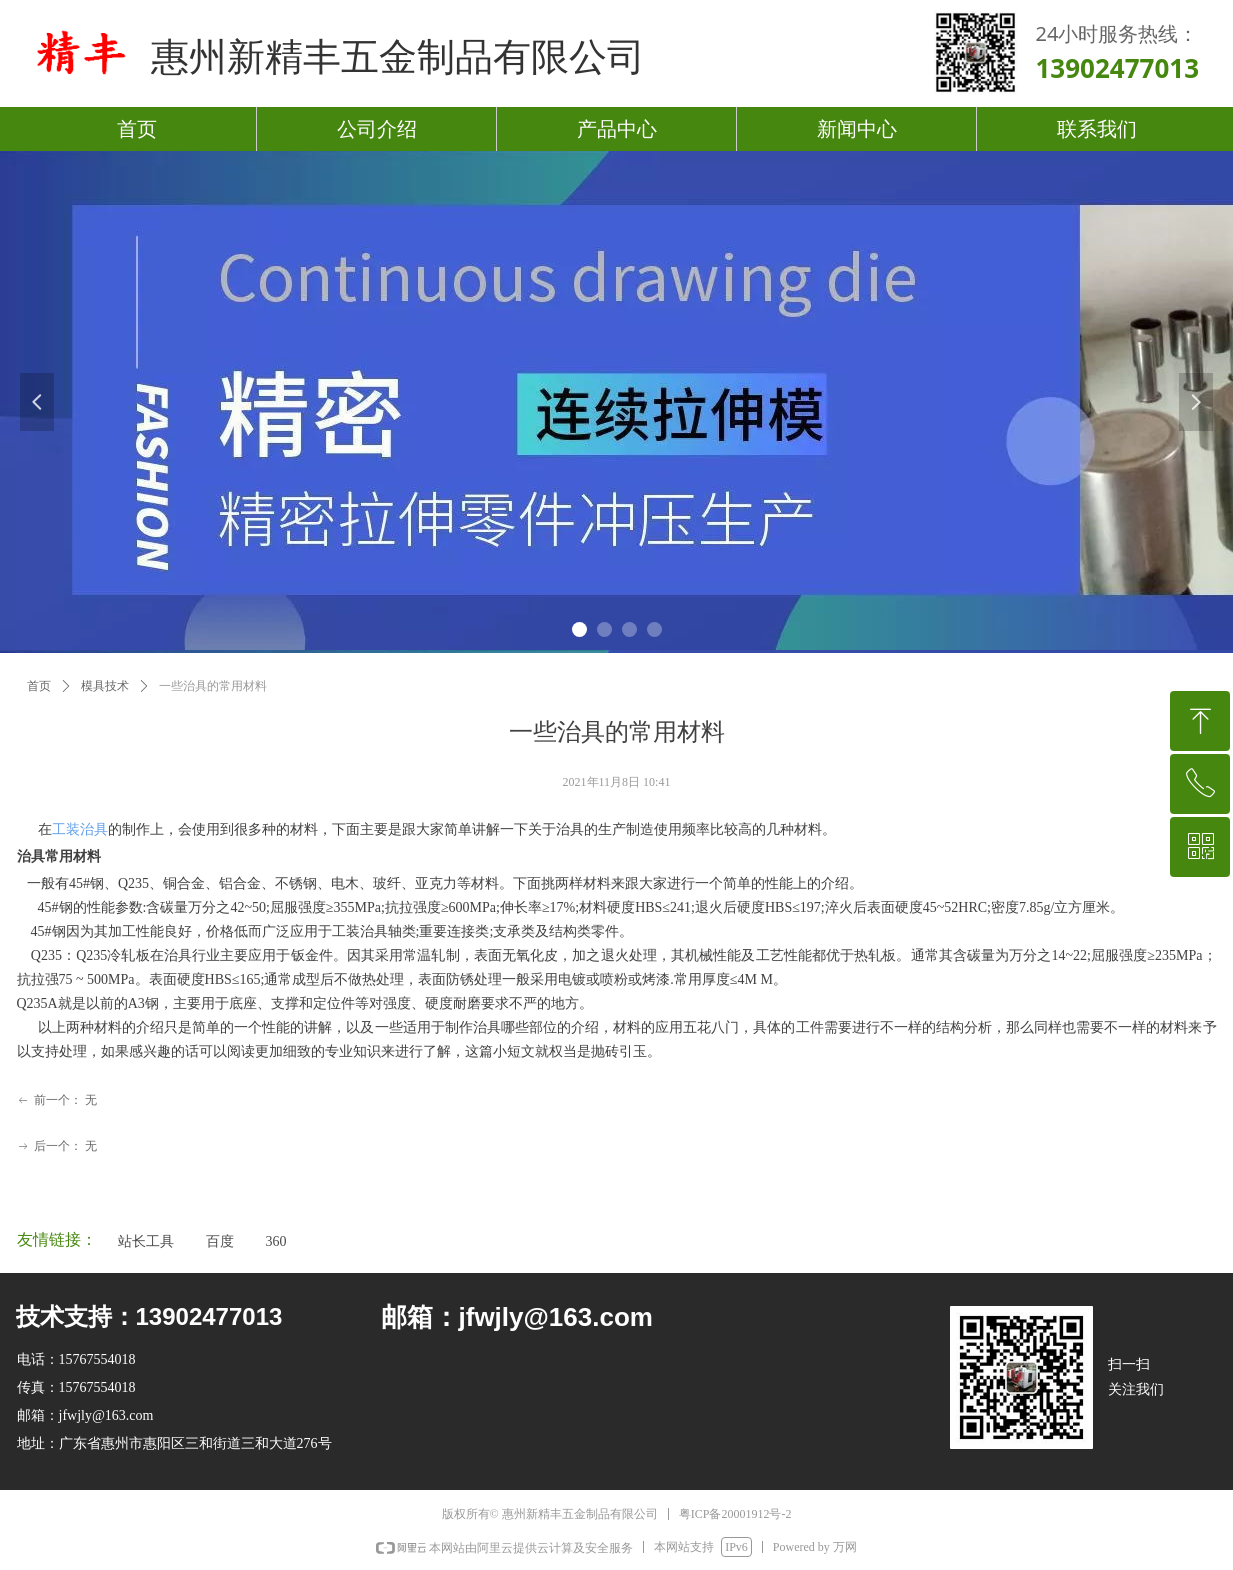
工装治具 (80, 829)
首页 (39, 686)
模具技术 (105, 686)
